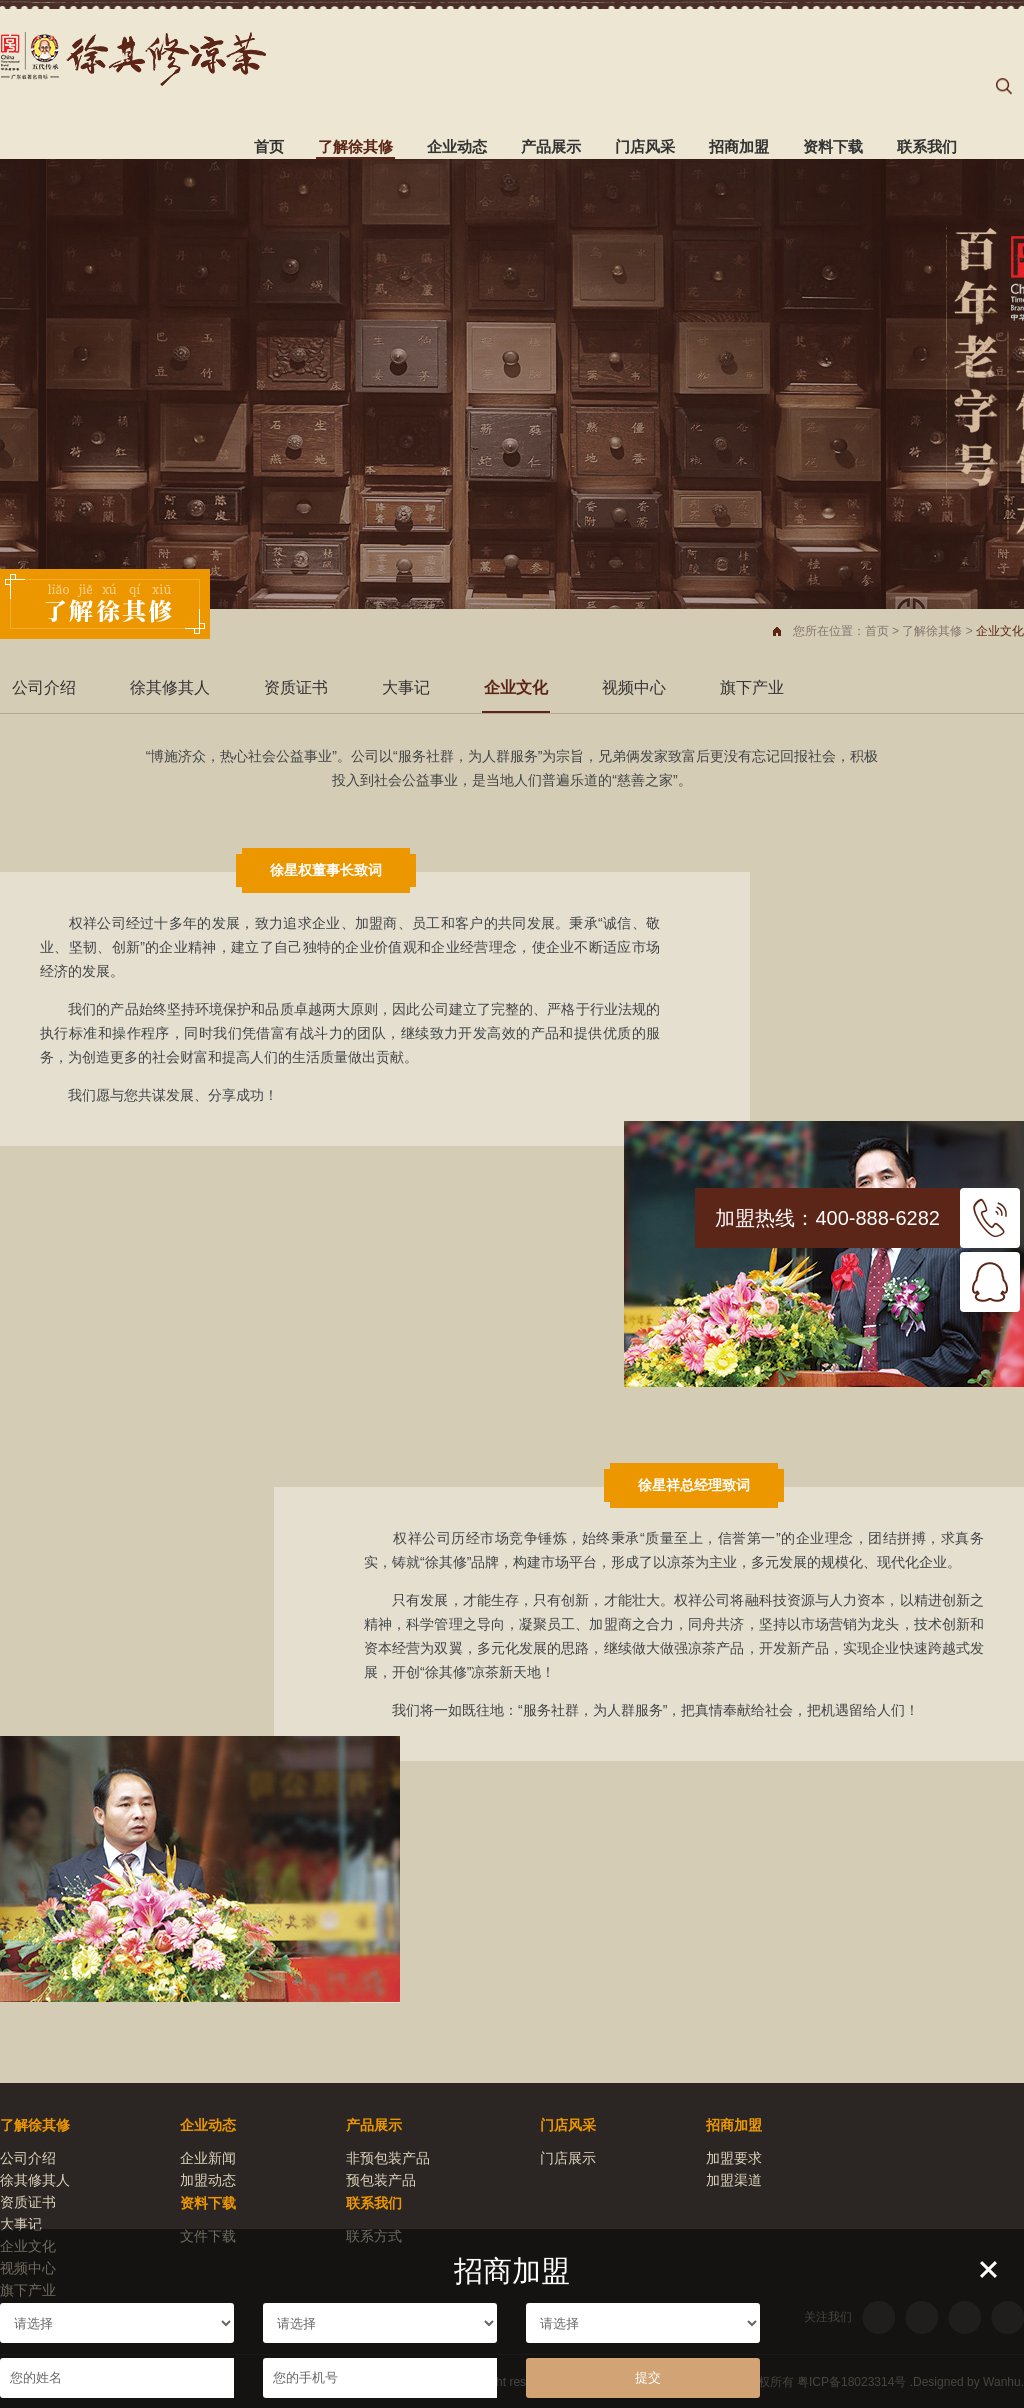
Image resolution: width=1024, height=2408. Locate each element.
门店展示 (568, 2158)
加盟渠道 (734, 2180)
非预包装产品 (388, 2158)
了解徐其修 (355, 146)
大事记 (406, 687)
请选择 (117, 2323)
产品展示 (551, 146)
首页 (269, 146)
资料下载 (833, 146)
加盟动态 (208, 2180)
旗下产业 (752, 687)
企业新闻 (208, 2158)
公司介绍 (44, 687)
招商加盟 (739, 146)
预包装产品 (381, 2180)
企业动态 (457, 146)
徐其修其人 (170, 687)
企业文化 (516, 687)
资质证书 (296, 687)
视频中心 (634, 687)
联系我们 (927, 146)
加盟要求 (734, 2158)
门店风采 (645, 146)
